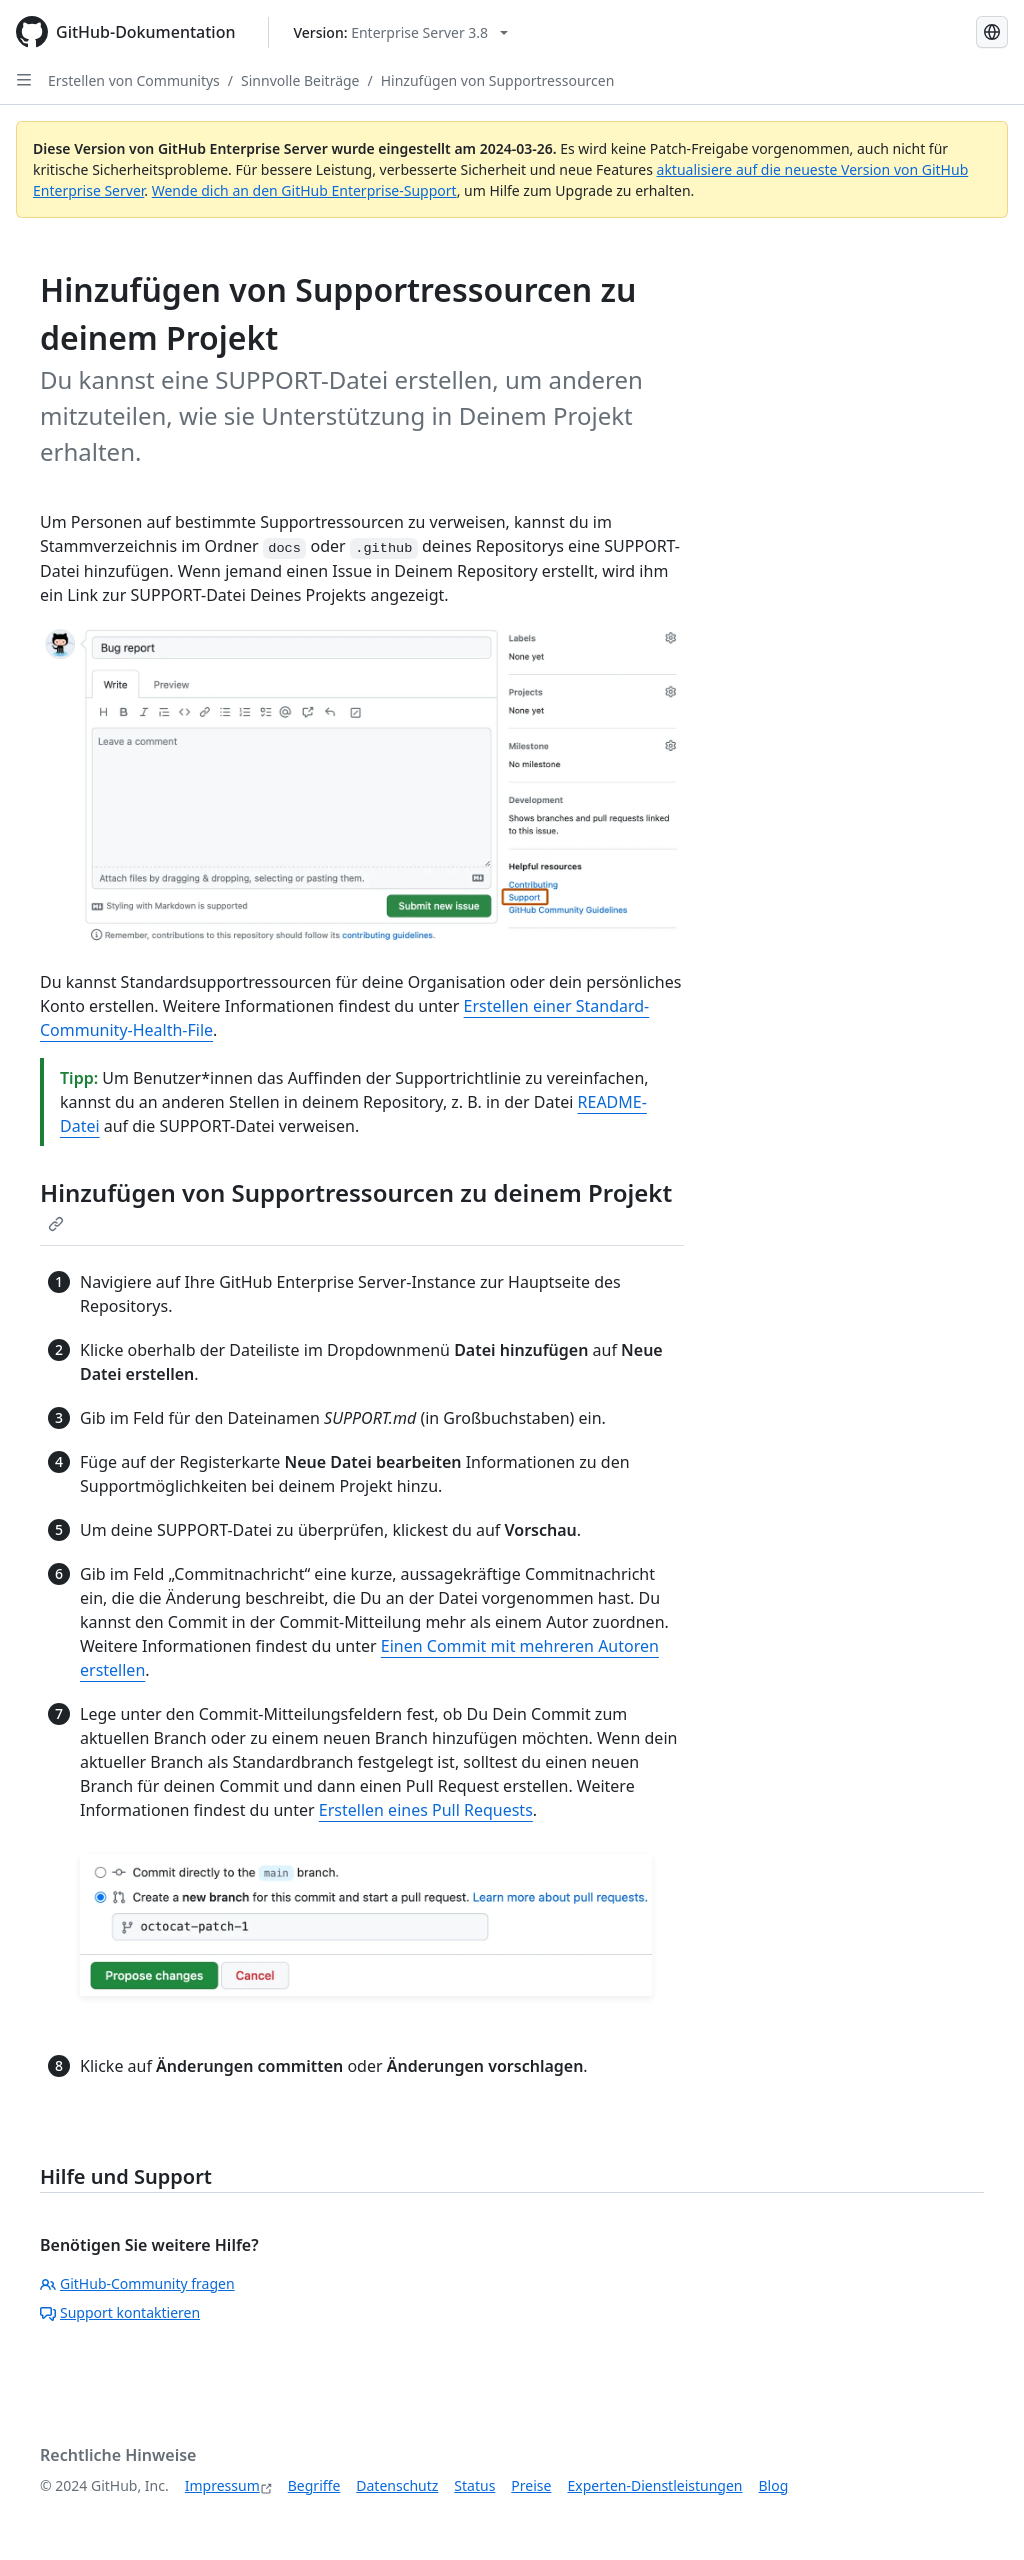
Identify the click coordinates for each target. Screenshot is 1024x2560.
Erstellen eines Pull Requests (426, 1810)
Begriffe (314, 2485)
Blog (774, 2485)
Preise (531, 2485)
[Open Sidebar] (24, 80)
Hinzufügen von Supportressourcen (498, 80)
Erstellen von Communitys (134, 80)
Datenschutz (397, 2485)
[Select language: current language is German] (992, 32)
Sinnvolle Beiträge (300, 80)
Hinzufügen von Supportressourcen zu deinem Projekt (356, 1204)
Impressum (222, 2485)
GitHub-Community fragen (137, 2283)
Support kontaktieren (120, 2312)
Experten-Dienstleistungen (654, 2485)
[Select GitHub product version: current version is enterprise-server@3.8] (401, 32)
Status (474, 2485)
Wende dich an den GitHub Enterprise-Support (304, 190)
